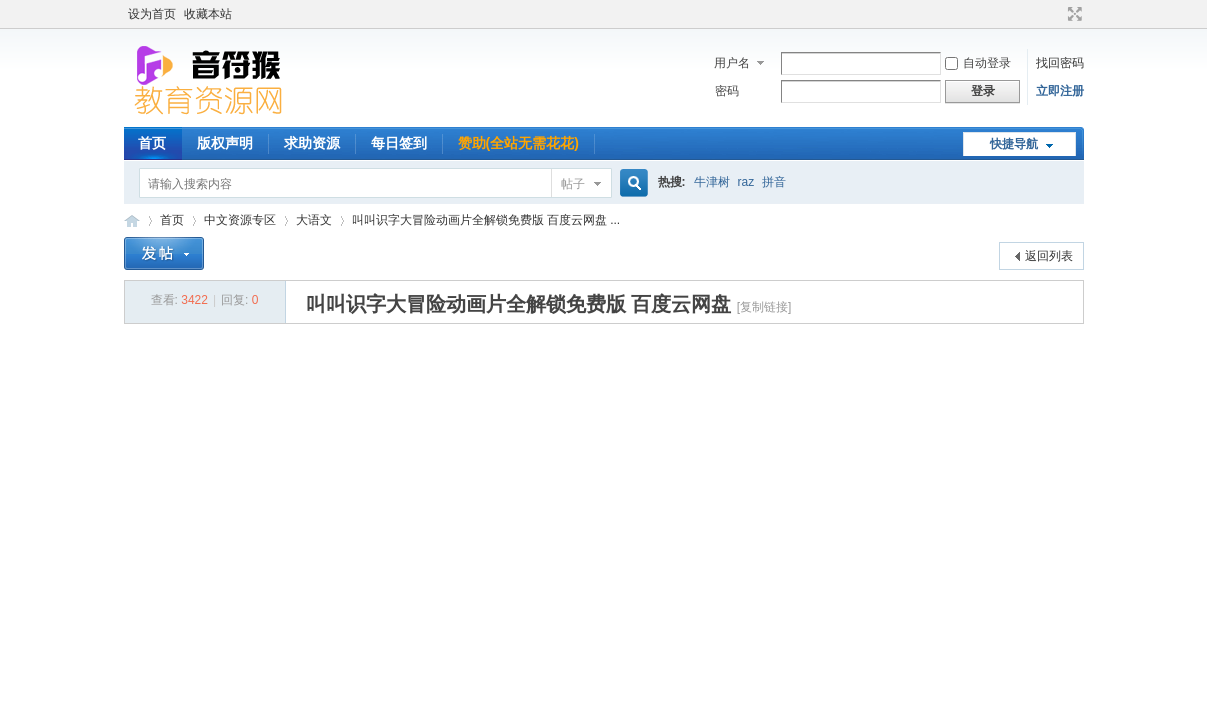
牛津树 (712, 182)
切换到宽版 (1072, 14)
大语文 (314, 220)
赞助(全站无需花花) (518, 143)
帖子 (573, 184)
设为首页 (152, 14)
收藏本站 (208, 14)
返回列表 (1049, 256)
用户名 (732, 63)
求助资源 (312, 143)
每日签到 (399, 143)
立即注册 (1060, 91)
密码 (727, 91)
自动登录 (978, 63)
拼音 (774, 182)
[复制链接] (764, 307)
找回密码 (1060, 63)
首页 (152, 143)
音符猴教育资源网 (132, 220)
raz (746, 182)
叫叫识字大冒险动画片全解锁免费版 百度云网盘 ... (486, 220)
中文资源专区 (240, 220)
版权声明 (225, 143)
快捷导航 (1014, 144)
